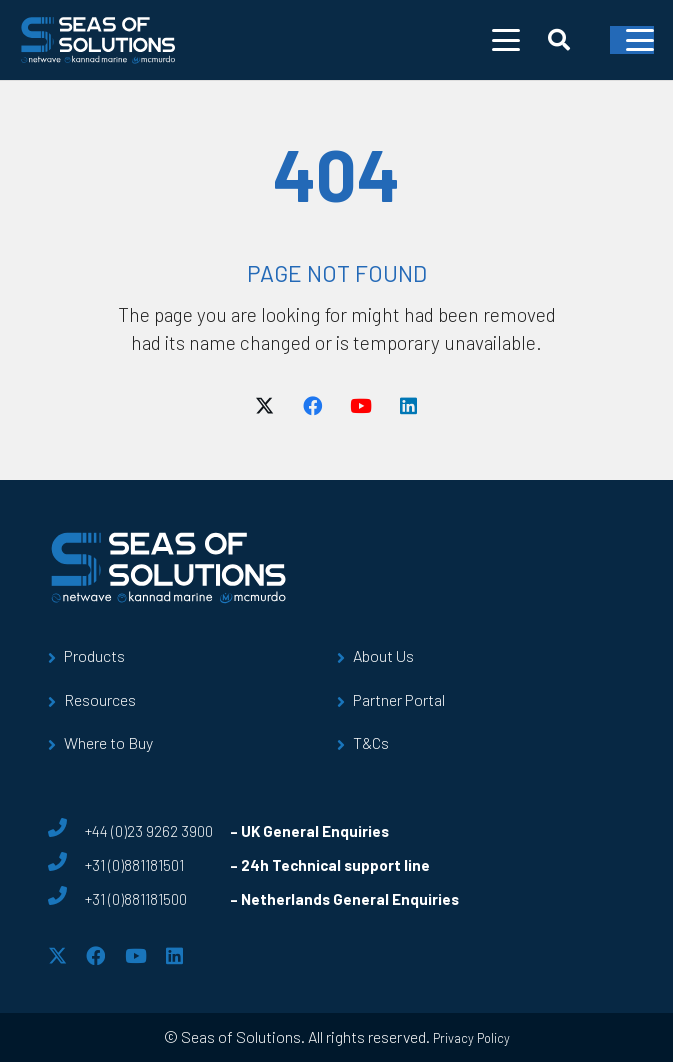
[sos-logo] (98, 40)
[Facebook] (313, 406)
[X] (265, 406)
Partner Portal (399, 699)
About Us (383, 655)
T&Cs (371, 742)
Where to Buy (108, 742)
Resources (100, 699)
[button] (505, 40)
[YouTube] (361, 406)
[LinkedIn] (409, 406)
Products (94, 655)
